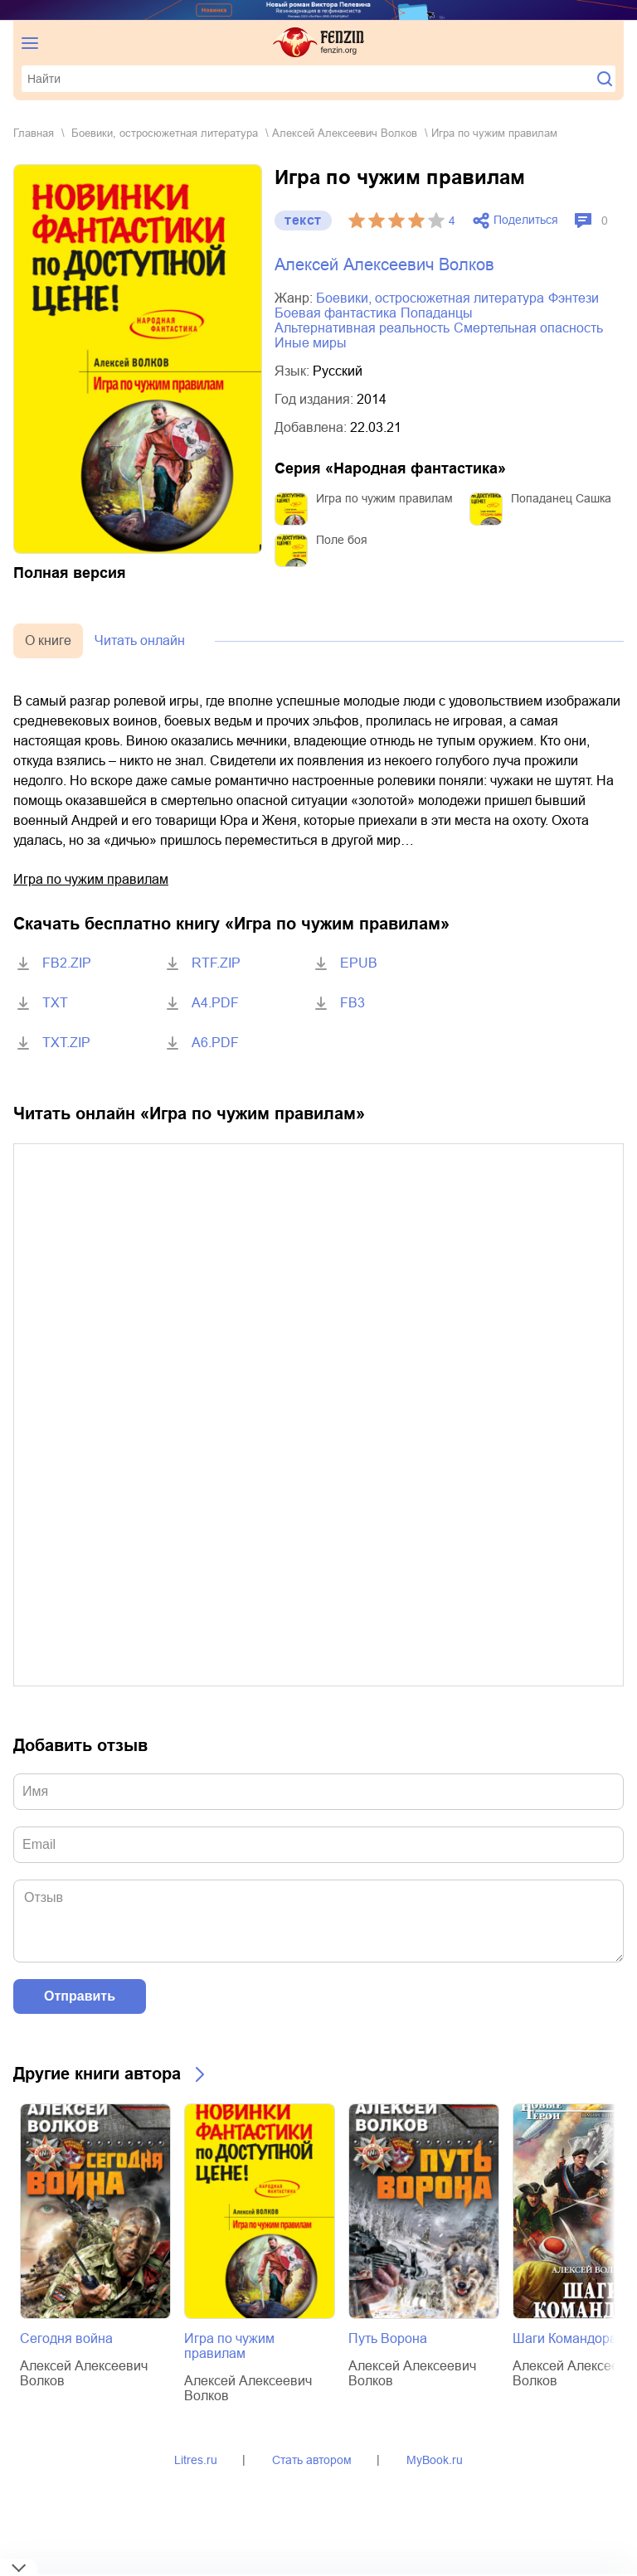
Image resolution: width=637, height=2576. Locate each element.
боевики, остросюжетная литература (164, 133)
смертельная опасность (528, 328)
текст (303, 220)
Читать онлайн (140, 640)
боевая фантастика (335, 313)
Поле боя (341, 539)
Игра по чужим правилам (384, 498)
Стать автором (312, 2460)
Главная (33, 133)
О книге (48, 640)
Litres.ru (195, 2460)
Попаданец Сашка (561, 498)
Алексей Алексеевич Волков (344, 133)
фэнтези (573, 298)
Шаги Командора (565, 2338)
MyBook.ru (434, 2460)
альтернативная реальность (362, 328)
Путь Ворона (387, 2338)
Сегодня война (66, 2338)
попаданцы (437, 313)
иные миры (311, 343)
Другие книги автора (97, 2073)
